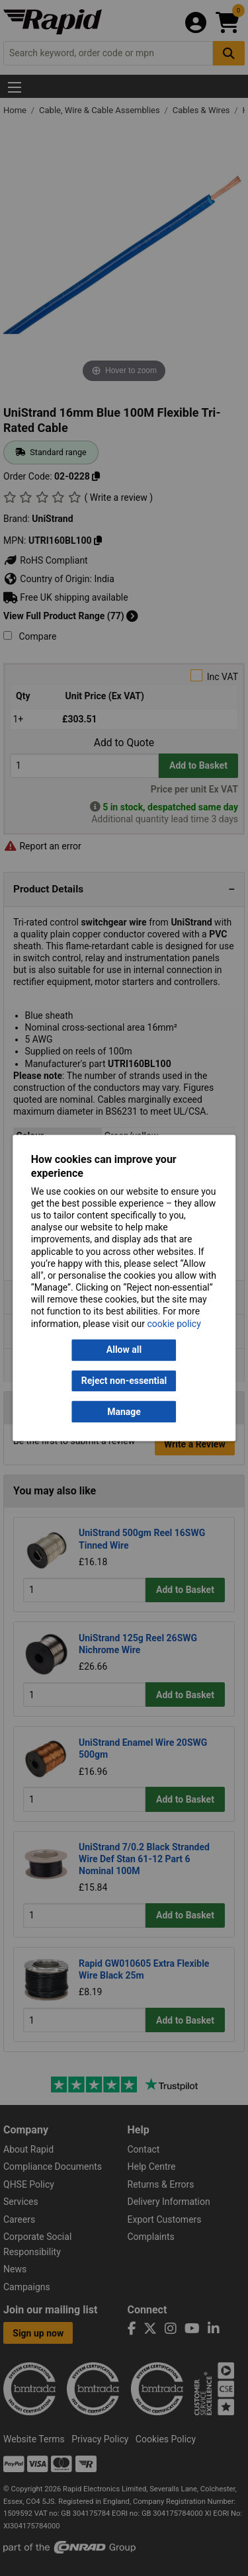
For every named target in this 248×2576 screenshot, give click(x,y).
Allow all (124, 1350)
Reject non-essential (124, 1380)
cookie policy (174, 1323)
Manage (124, 1411)
